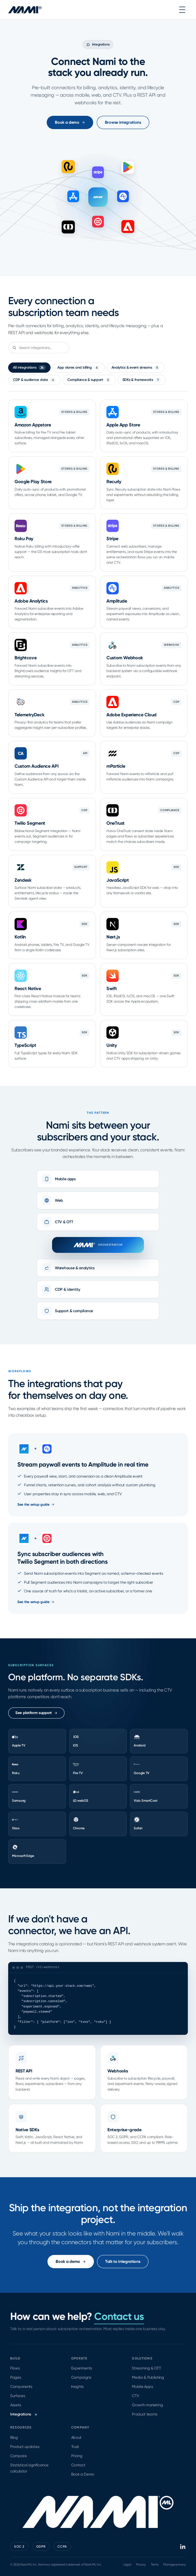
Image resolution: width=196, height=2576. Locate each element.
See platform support (36, 1712)
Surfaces (17, 2395)
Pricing (76, 2456)
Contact (78, 2465)
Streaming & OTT (146, 2368)
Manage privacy (174, 2564)
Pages (15, 2377)
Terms (154, 2564)
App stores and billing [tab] (78, 367)
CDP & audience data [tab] (34, 380)
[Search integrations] (38, 347)
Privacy (141, 2564)
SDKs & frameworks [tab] (141, 380)
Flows (15, 2368)
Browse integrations (123, 122)
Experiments (81, 2368)
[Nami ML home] (25, 9)
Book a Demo (82, 2474)
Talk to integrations (122, 2261)
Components (21, 2386)
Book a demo (70, 122)
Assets (15, 2405)
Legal (127, 2564)
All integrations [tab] (29, 367)
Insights (77, 2386)
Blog (14, 2437)
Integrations (23, 2414)
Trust (75, 2446)
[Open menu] (182, 9)
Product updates (24, 2446)
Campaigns (81, 2377)
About (76, 2437)
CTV (135, 2395)
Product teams (144, 2414)
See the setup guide (35, 1504)
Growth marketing (147, 2405)
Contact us (119, 2316)
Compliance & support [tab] (89, 380)
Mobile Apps (142, 2386)
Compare (18, 2456)
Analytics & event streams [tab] (136, 367)
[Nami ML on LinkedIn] (183, 2546)
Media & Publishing (148, 2377)
